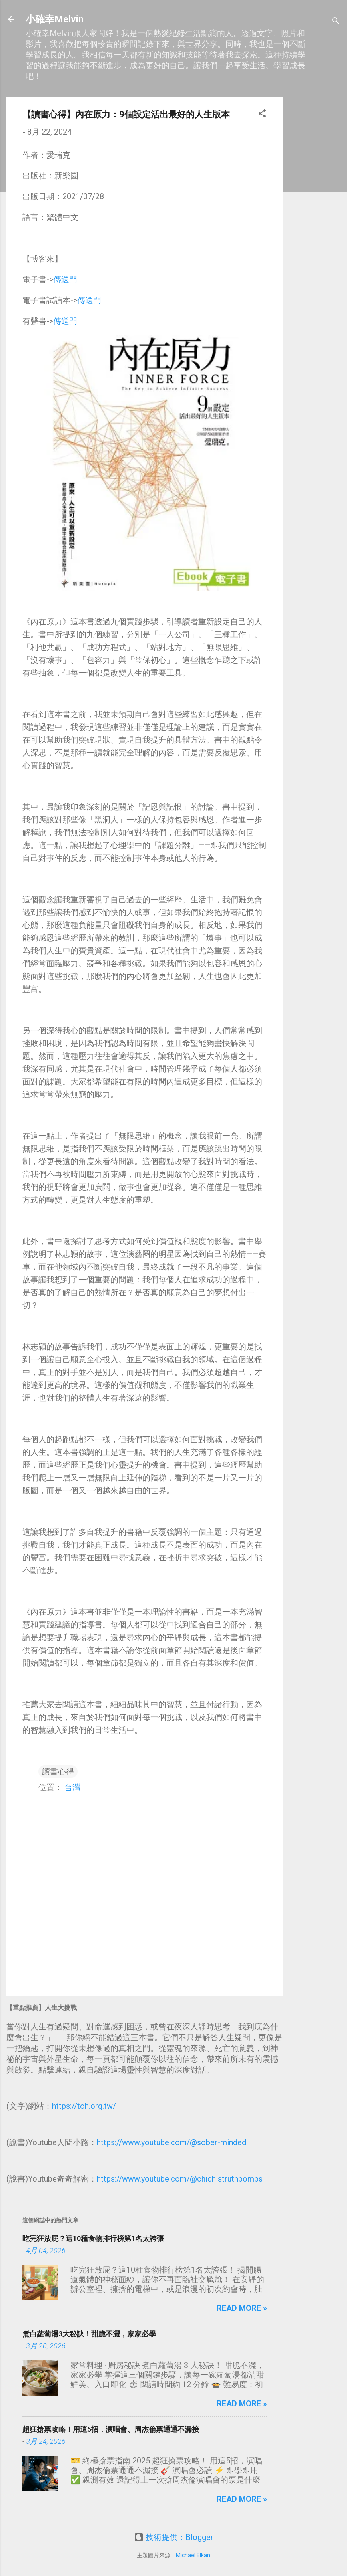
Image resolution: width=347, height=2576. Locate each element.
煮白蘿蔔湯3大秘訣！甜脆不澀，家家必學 (89, 2334)
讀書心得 (58, 1771)
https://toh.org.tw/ (84, 2106)
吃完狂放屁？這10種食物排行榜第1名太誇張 (93, 2238)
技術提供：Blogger (173, 2537)
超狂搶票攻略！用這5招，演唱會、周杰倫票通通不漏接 (110, 2429)
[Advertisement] (315, 216)
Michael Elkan (193, 2555)
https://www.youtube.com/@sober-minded (171, 2142)
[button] (262, 114)
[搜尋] (336, 22)
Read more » (242, 2308)
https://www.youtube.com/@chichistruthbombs (180, 2179)
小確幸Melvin (55, 19)
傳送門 (65, 279)
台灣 (72, 1787)
